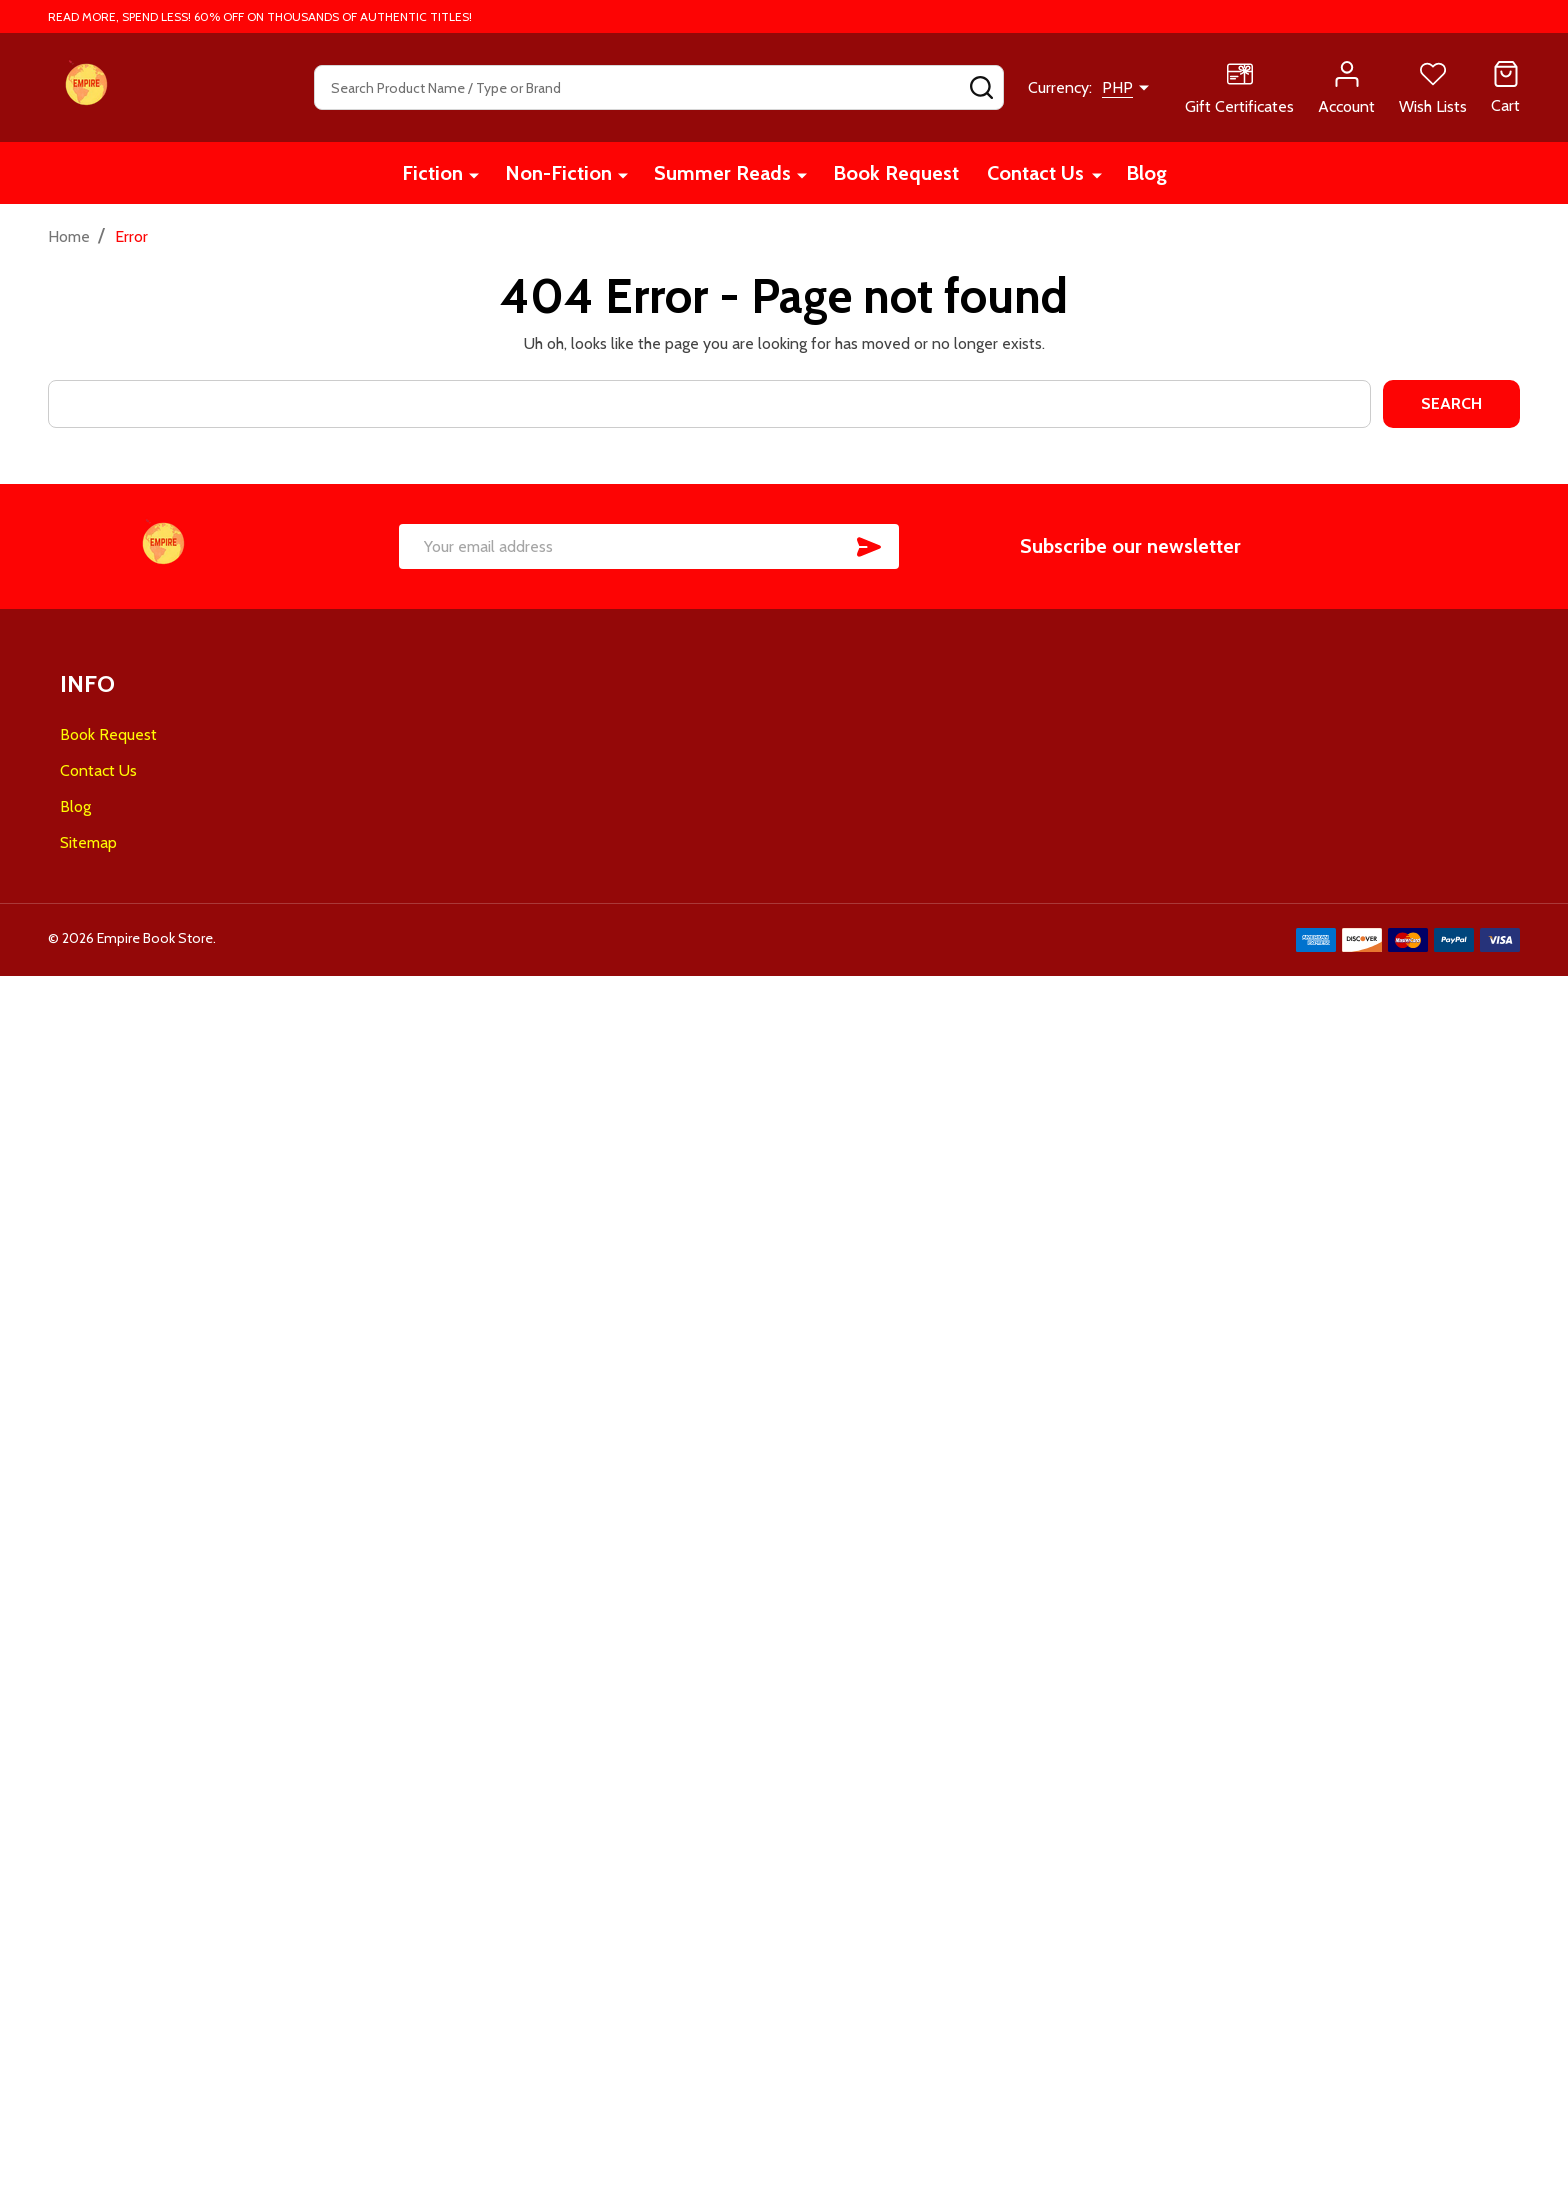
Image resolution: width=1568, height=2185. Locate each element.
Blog (1146, 173)
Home (69, 236)
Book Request (896, 173)
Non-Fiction (558, 173)
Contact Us (1035, 173)
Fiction (432, 173)
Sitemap (88, 842)
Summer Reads (722, 173)
